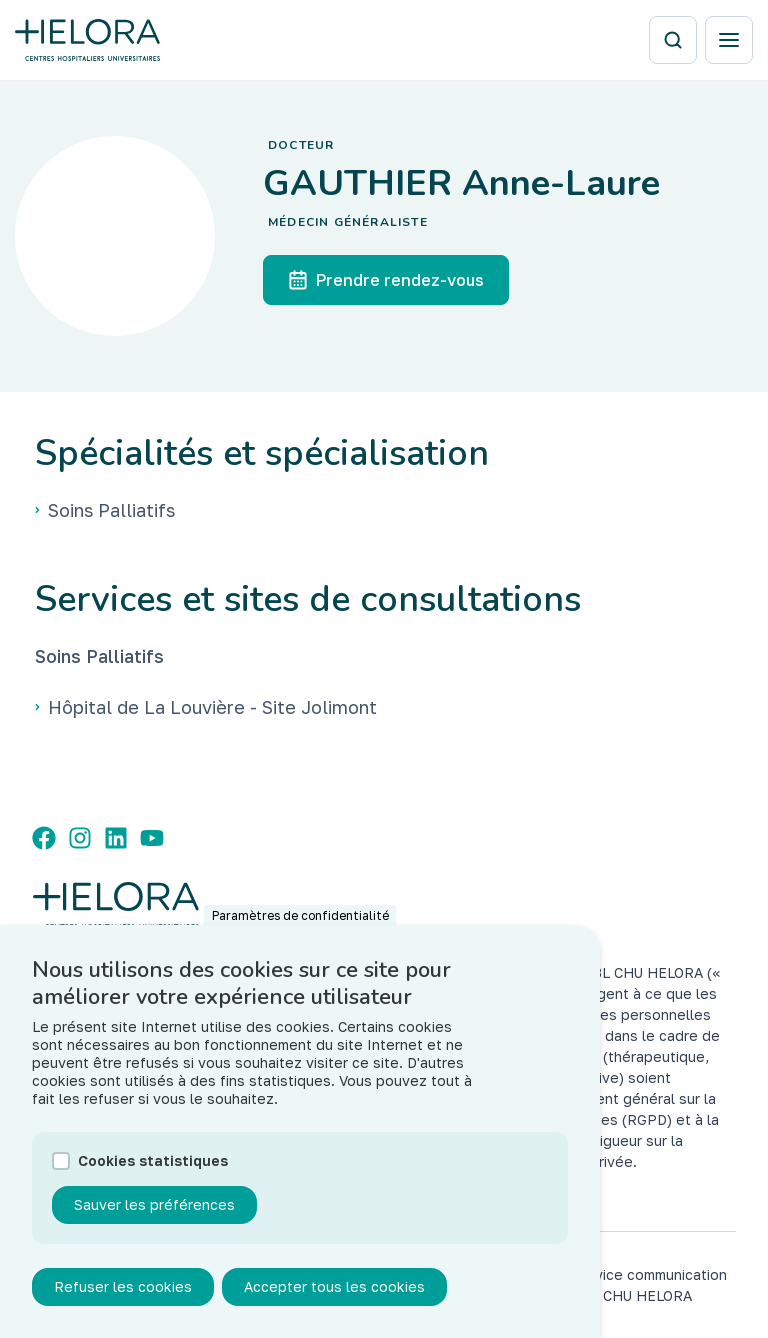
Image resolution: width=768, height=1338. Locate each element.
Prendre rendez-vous (386, 280)
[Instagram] (80, 838)
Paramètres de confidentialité (300, 922)
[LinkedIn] (116, 838)
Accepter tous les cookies (334, 1293)
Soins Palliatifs (99, 656)
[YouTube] (152, 838)
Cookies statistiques (153, 1167)
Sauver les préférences (154, 1211)
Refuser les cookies (123, 1293)
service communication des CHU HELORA (650, 1285)
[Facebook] (44, 838)
